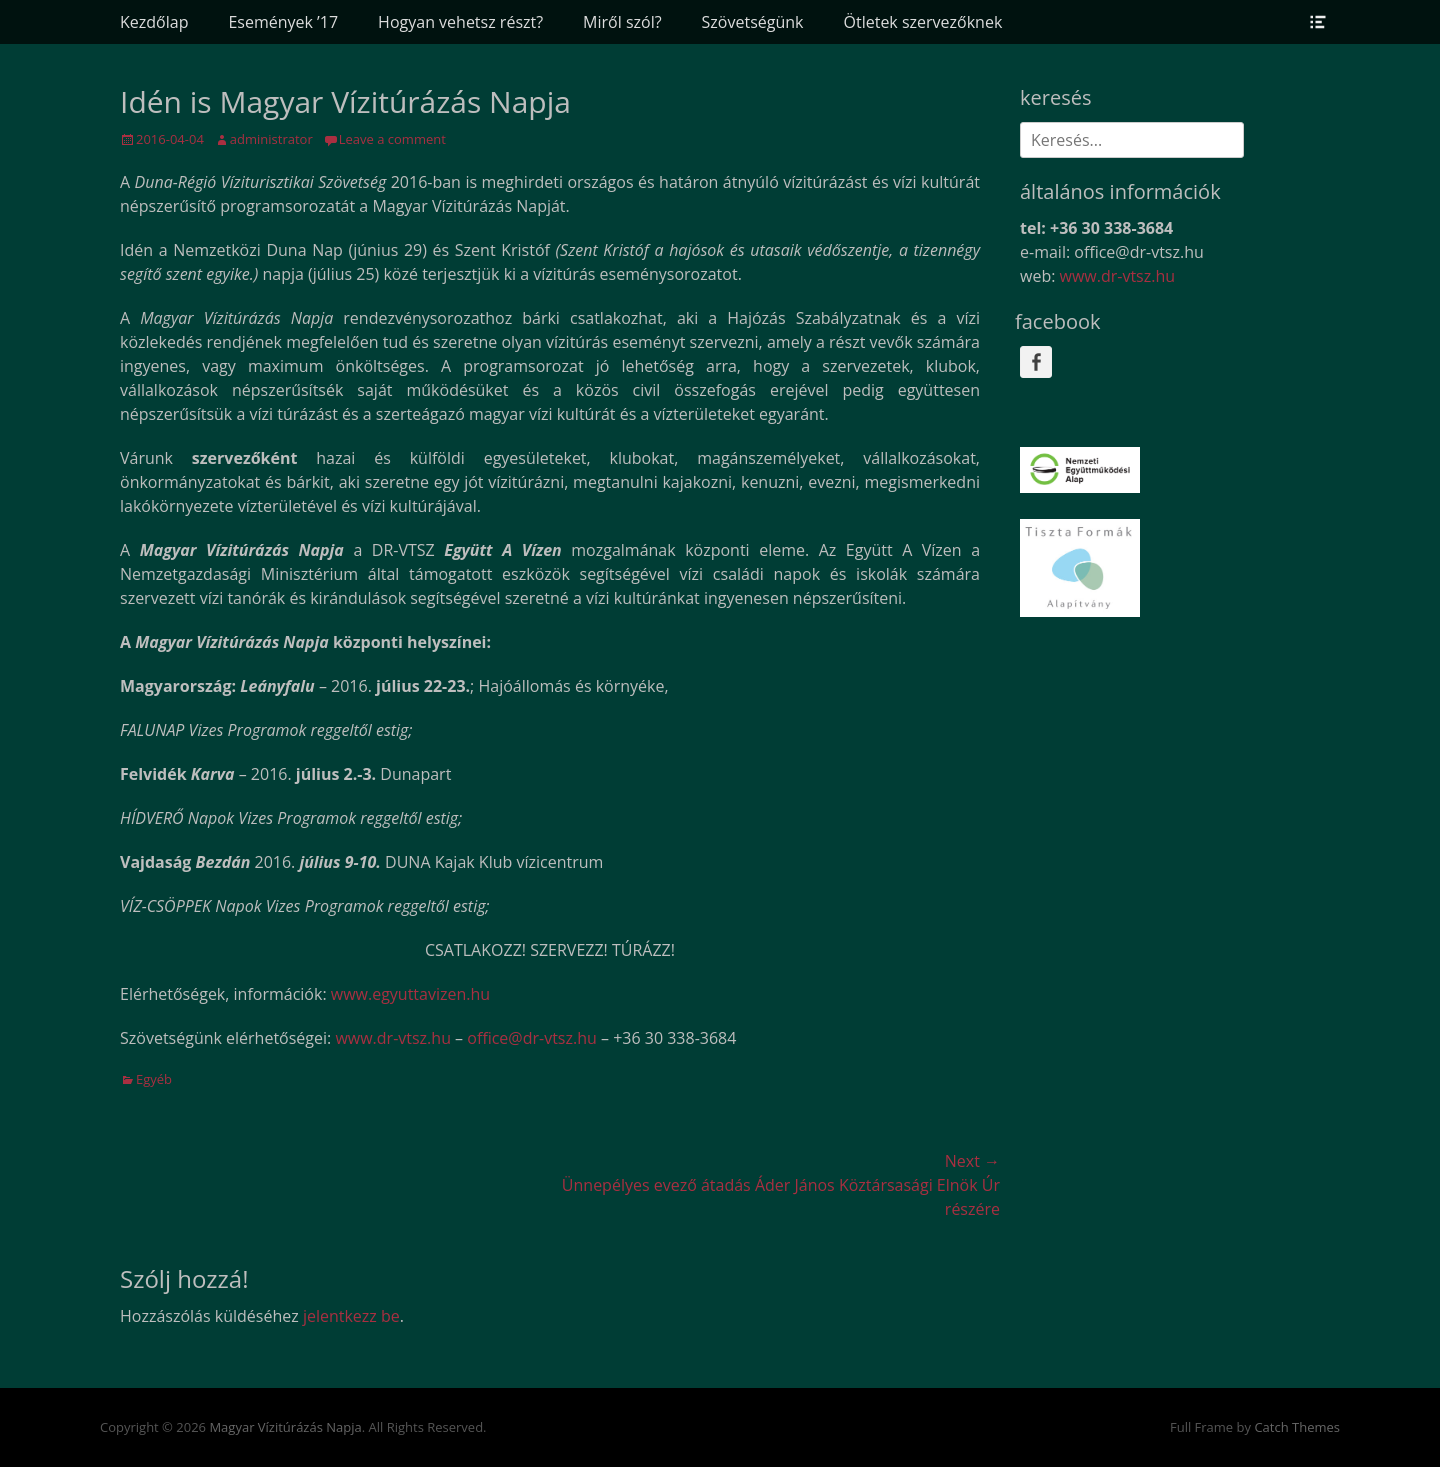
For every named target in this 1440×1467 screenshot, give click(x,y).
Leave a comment (392, 139)
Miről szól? (622, 22)
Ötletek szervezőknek (923, 22)
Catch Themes (1297, 1427)
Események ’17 (283, 22)
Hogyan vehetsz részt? (460, 22)
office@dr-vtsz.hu (532, 1038)
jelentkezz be (351, 1316)
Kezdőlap (154, 22)
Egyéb (154, 1079)
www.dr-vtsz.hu (393, 1038)
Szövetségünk (753, 22)
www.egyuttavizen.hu (410, 994)
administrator (271, 139)
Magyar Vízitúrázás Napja (285, 1427)
